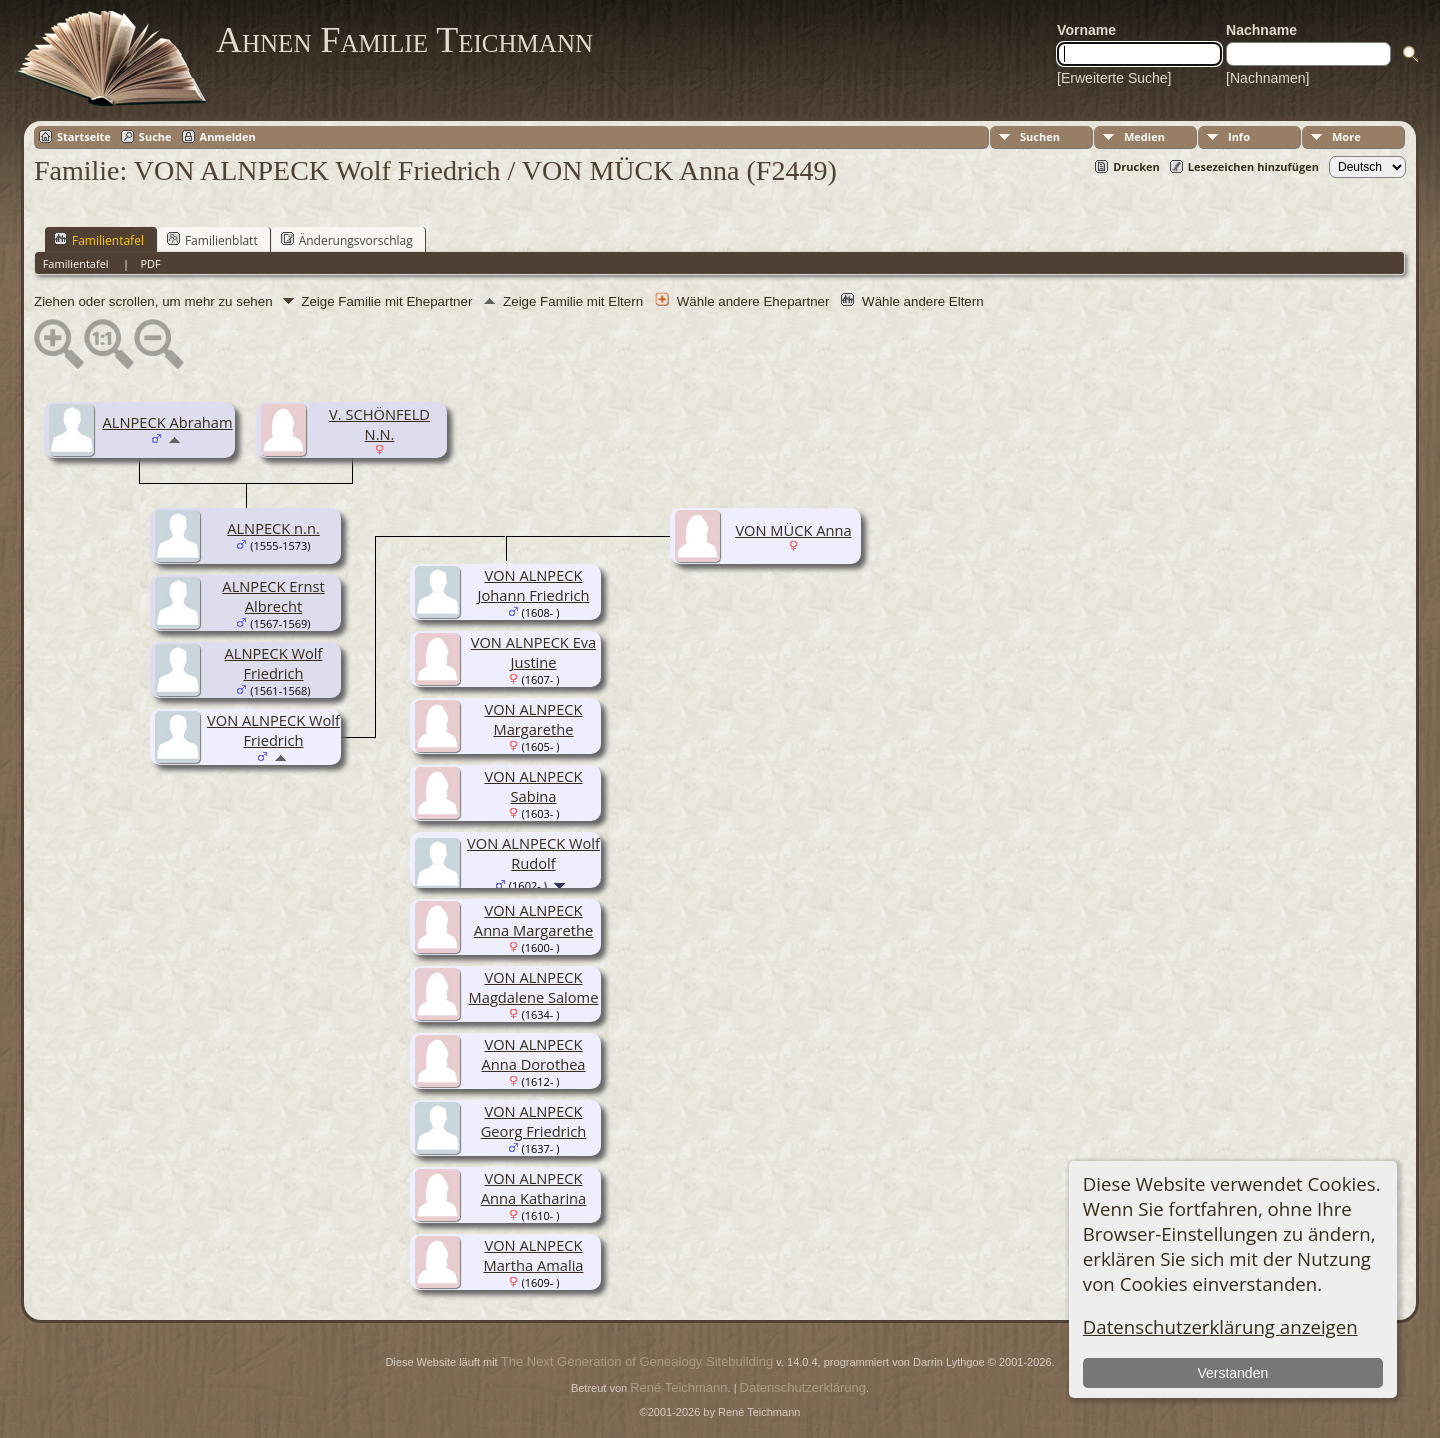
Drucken (1136, 166)
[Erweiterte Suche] (1114, 78)
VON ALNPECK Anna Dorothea (533, 1054)
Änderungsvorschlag (347, 240)
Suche (155, 136)
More (1346, 136)
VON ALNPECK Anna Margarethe (533, 920)
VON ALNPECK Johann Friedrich (534, 585)
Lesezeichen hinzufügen (1253, 166)
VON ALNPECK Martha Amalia (533, 1255)
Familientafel (99, 240)
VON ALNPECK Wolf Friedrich (273, 730)
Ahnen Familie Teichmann (404, 40)
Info (1239, 136)
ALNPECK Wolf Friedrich (274, 663)
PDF (150, 263)
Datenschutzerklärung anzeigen (1220, 1326)
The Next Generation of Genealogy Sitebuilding (637, 1361)
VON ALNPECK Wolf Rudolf (533, 853)
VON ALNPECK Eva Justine (534, 652)
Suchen (1040, 136)
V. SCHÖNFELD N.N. (379, 424)
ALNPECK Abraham (168, 422)
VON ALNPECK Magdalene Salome (534, 987)
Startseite (84, 136)
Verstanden (1232, 1373)
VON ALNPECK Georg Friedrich (534, 1121)
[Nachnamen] (1267, 78)
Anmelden (228, 136)
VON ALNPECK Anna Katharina (534, 1188)
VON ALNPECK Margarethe (533, 719)
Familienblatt (212, 240)
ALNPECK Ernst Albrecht (273, 596)
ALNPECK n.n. (273, 528)
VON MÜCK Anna (793, 530)
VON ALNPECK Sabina (533, 786)
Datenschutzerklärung (803, 1387)
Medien (1144, 136)
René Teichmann (678, 1387)
